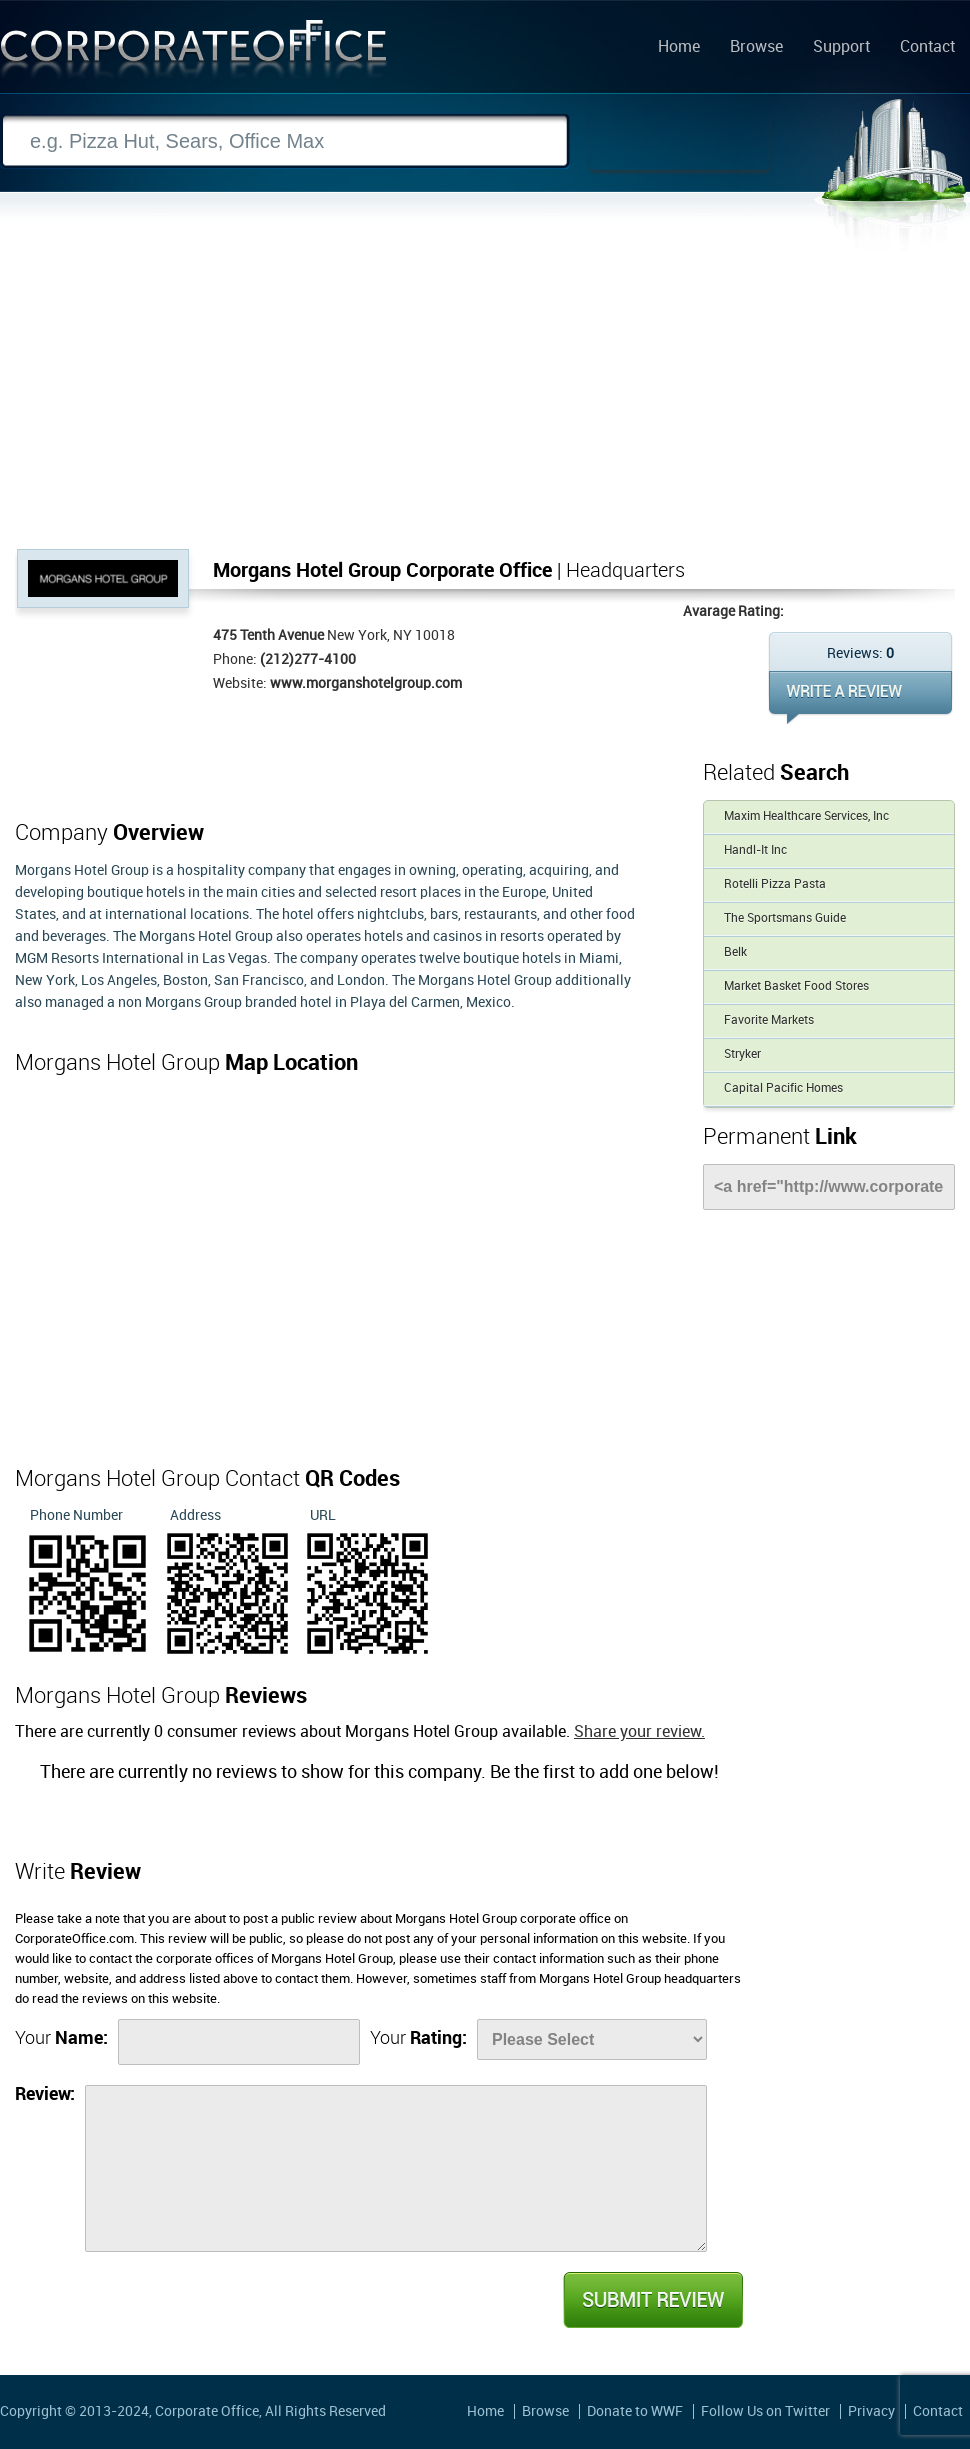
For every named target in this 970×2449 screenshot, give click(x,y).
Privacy (871, 2411)
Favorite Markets (769, 1020)
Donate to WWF (635, 2411)
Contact (927, 48)
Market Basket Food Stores (796, 986)
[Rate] (592, 2039)
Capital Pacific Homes (783, 1088)
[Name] (239, 2042)
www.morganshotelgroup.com (366, 683)
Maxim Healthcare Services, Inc (806, 816)
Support (841, 48)
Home (679, 48)
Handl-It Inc (755, 850)
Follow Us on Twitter (765, 2411)
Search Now (680, 142)
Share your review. (639, 1732)
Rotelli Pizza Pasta (775, 884)
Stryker (742, 1054)
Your (61, 2038)
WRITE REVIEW (860, 697)
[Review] (396, 2168)
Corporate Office (194, 53)
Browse (756, 48)
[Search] (285, 141)
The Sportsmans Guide (785, 918)
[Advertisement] (485, 399)
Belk (735, 952)
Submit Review (652, 2300)
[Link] (829, 1187)
